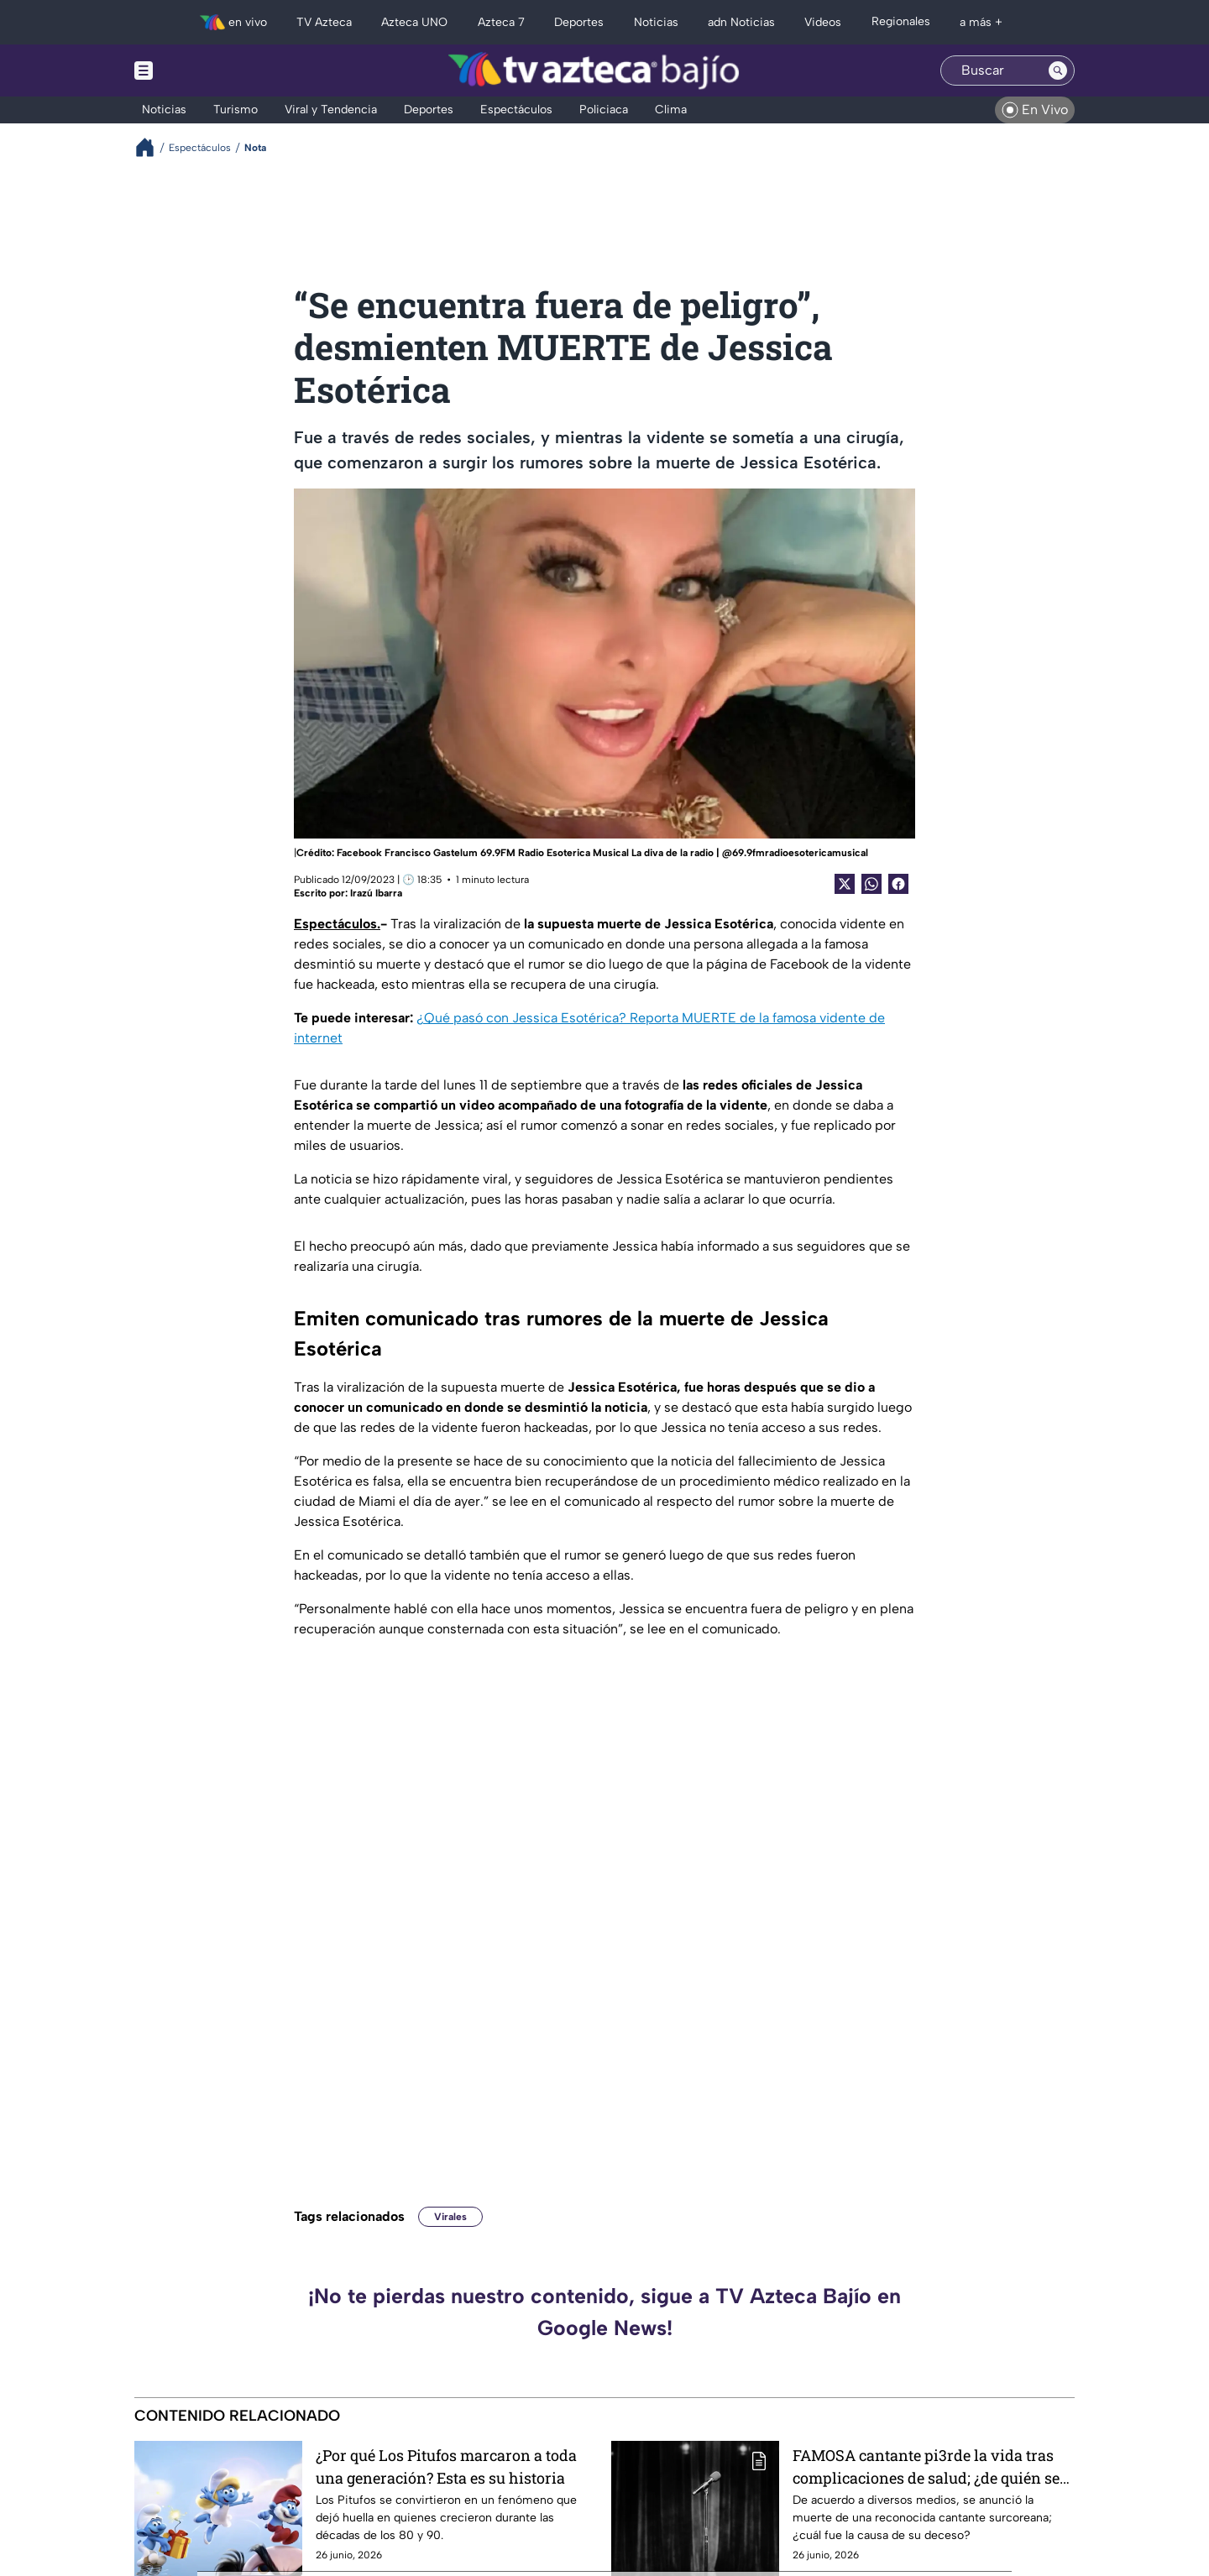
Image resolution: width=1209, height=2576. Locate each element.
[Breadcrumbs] (151, 147)
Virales (450, 2217)
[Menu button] (201, 70)
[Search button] (1058, 70)
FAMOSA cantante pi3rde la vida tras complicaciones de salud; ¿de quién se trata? (926, 2466)
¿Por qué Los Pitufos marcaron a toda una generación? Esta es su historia (446, 2466)
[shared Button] (871, 884)
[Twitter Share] (845, 884)
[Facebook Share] (898, 884)
